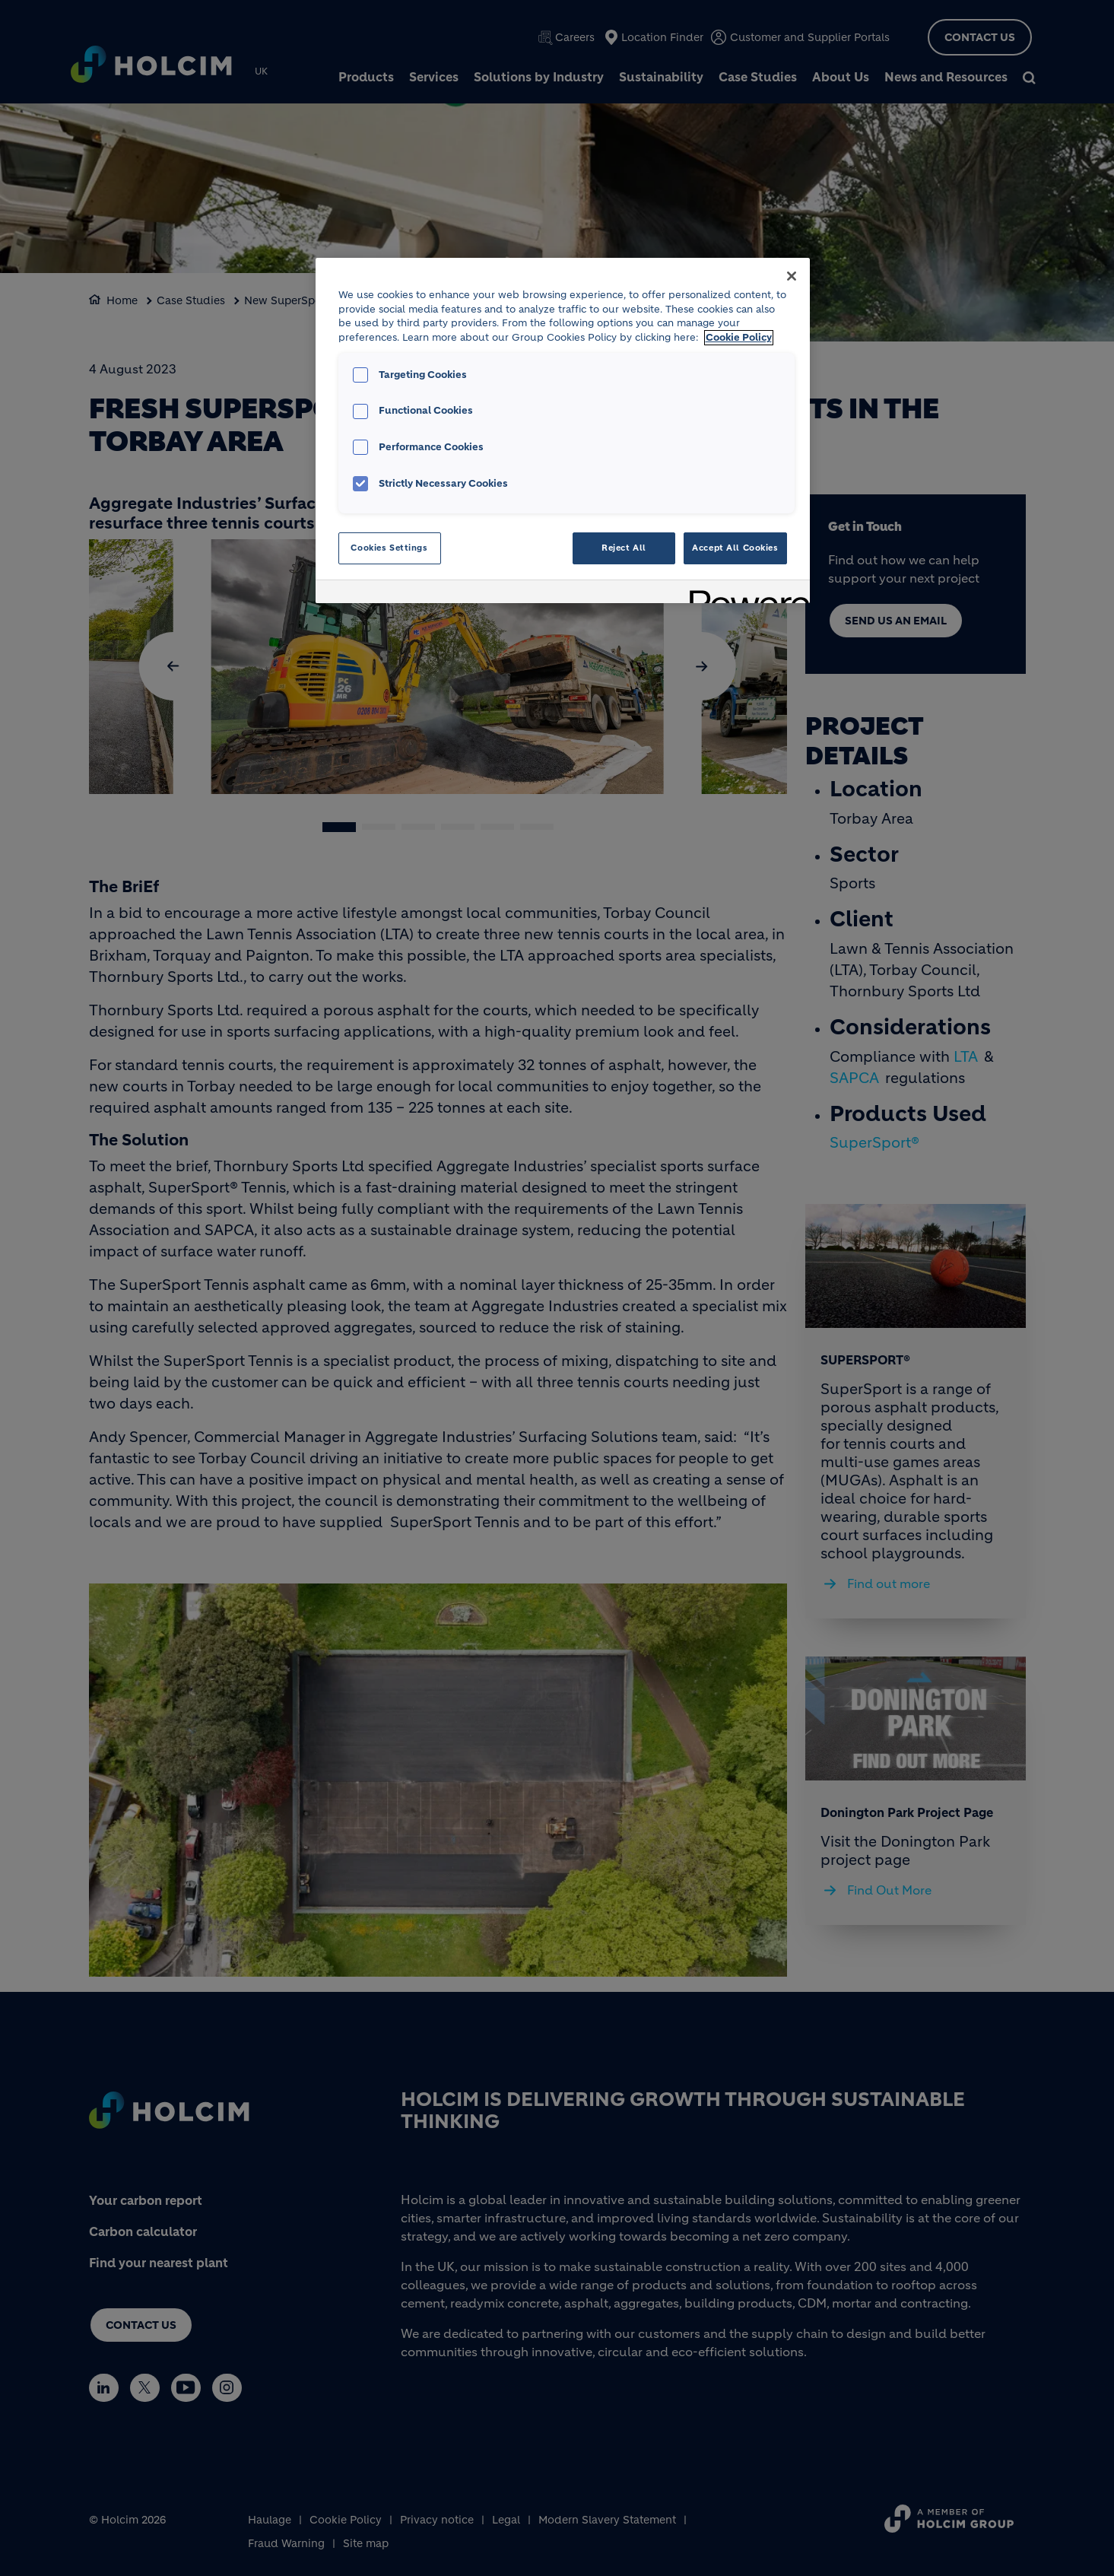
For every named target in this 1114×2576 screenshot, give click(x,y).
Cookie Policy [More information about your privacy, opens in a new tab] (739, 338)
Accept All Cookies (735, 547)
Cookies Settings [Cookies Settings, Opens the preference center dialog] (389, 547)
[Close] (791, 276)
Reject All (623, 547)
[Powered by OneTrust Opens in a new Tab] (744, 593)
